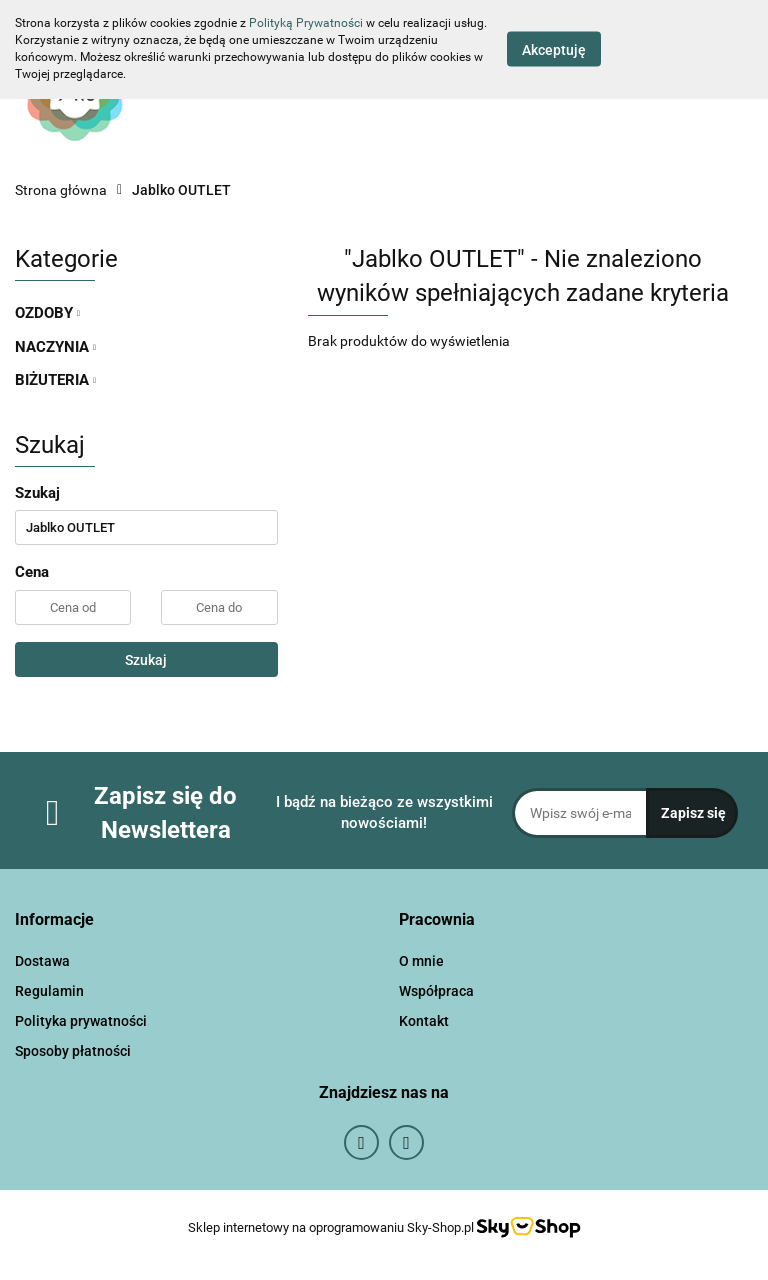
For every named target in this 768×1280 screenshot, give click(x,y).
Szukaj (146, 660)
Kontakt (424, 1021)
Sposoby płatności (73, 1051)
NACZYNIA (55, 347)
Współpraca (436, 991)
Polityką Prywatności (306, 23)
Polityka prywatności (81, 1021)
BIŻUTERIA (55, 380)
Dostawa (42, 961)
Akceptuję (554, 50)
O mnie (421, 961)
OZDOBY (47, 313)
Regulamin (49, 991)
